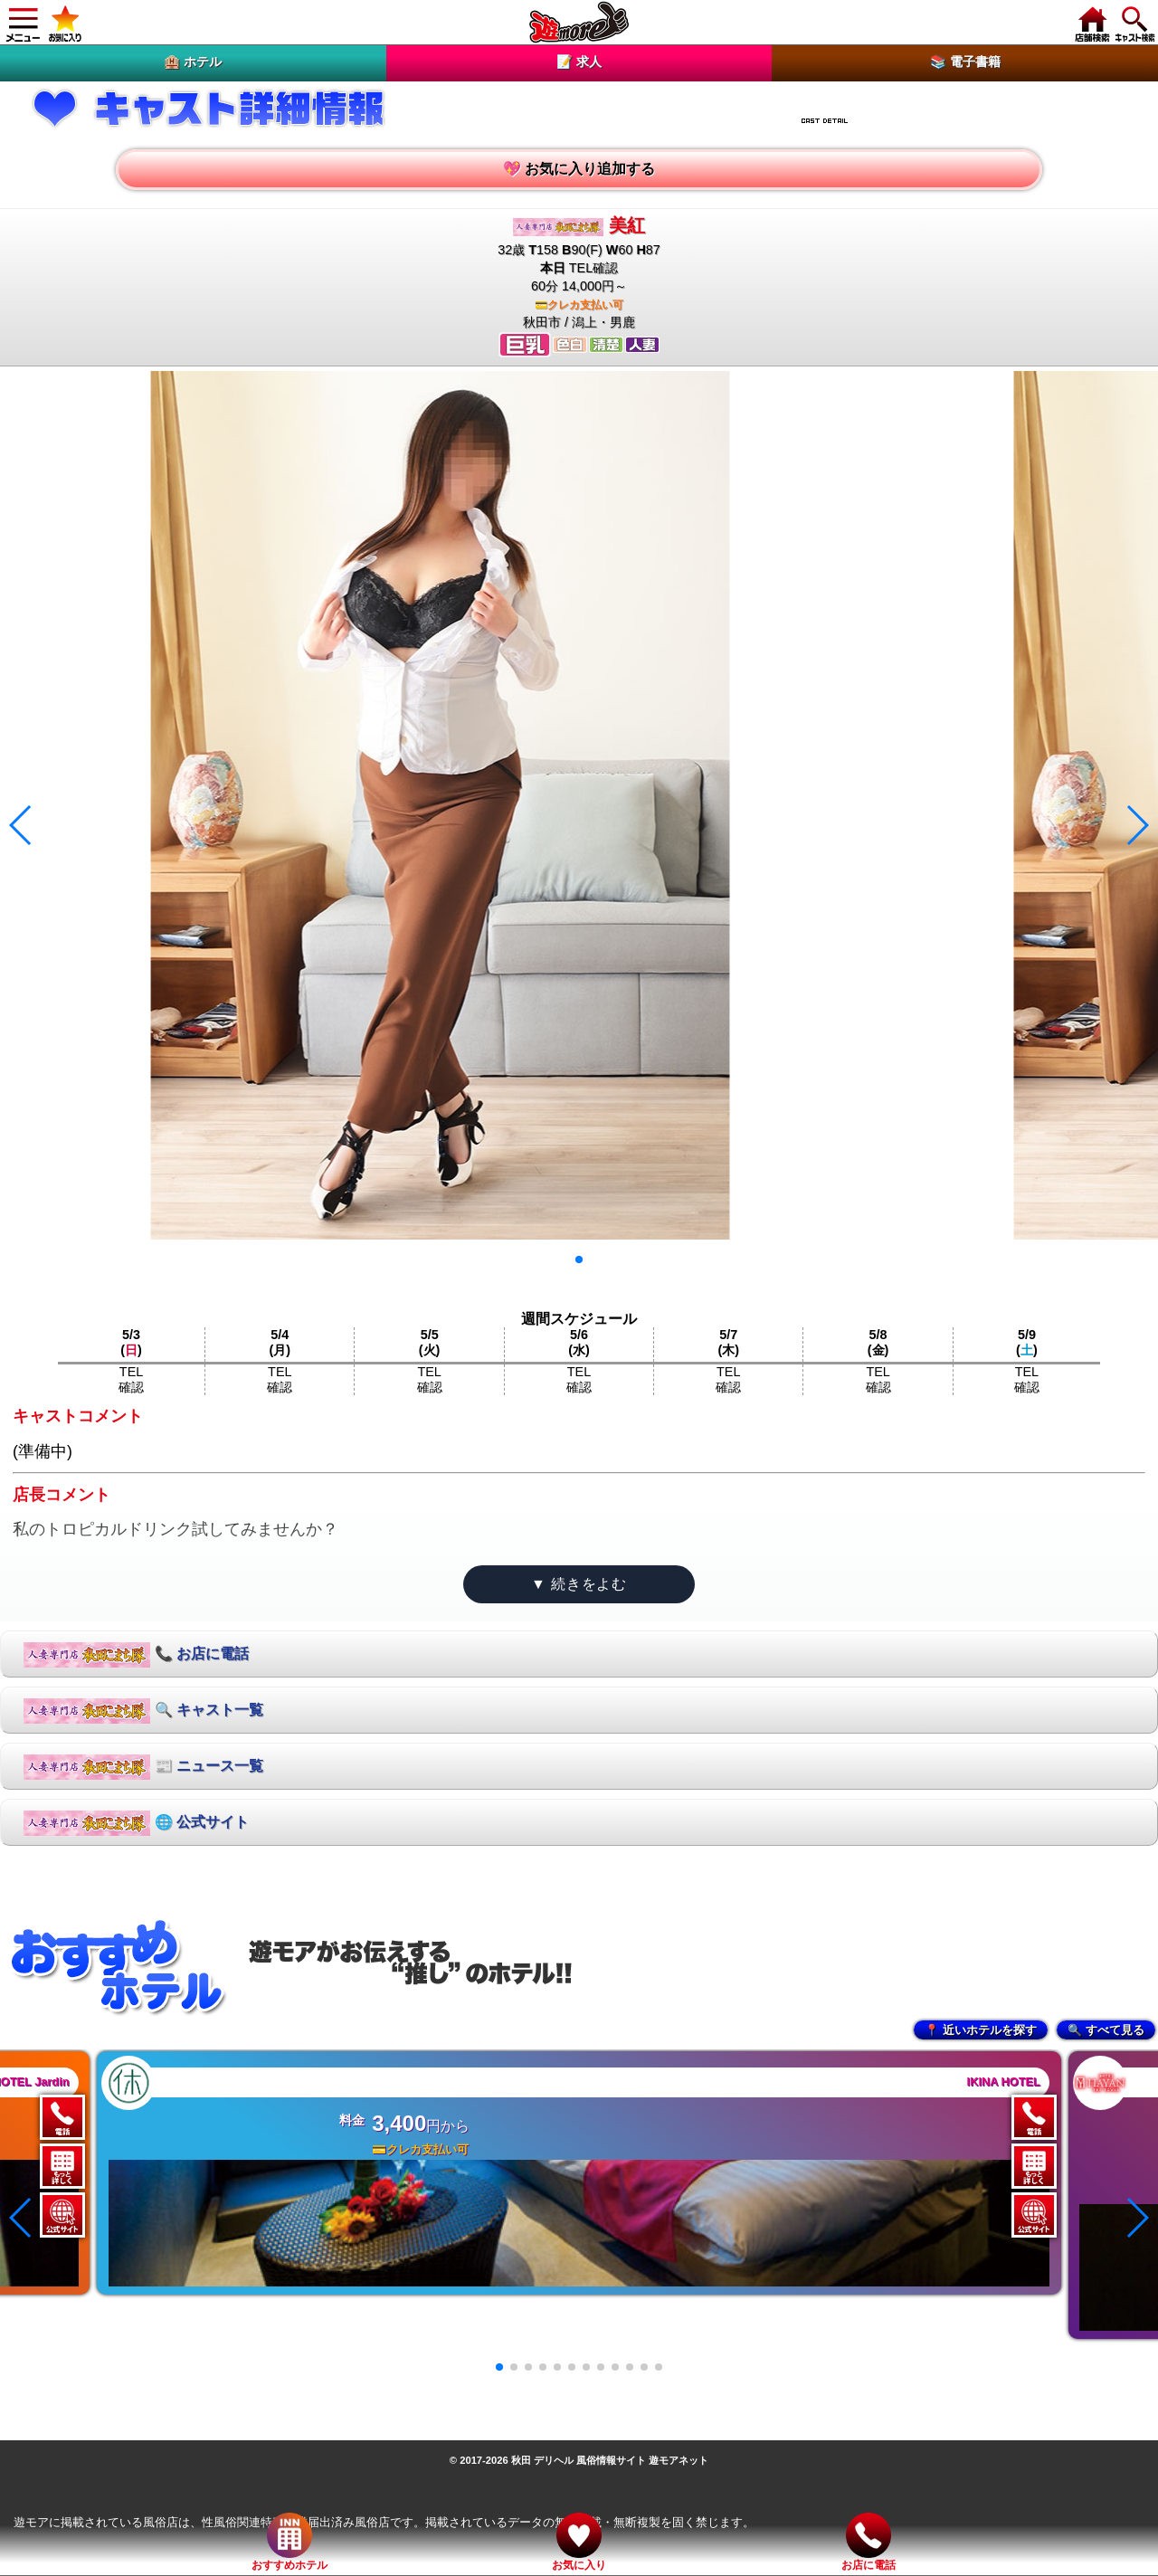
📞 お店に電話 (136, 1655)
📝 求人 (579, 61)
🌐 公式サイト (136, 1823)
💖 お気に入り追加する (579, 168)
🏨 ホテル (193, 61)
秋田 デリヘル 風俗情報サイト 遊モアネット (609, 2460)
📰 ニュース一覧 (143, 1767)
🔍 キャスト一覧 (143, 1711)
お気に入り (579, 2542)
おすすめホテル (289, 2542)
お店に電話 (868, 2542)
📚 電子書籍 (965, 61)
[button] (579, 1259)
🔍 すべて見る (1106, 2030)
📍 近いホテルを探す (981, 2030)
